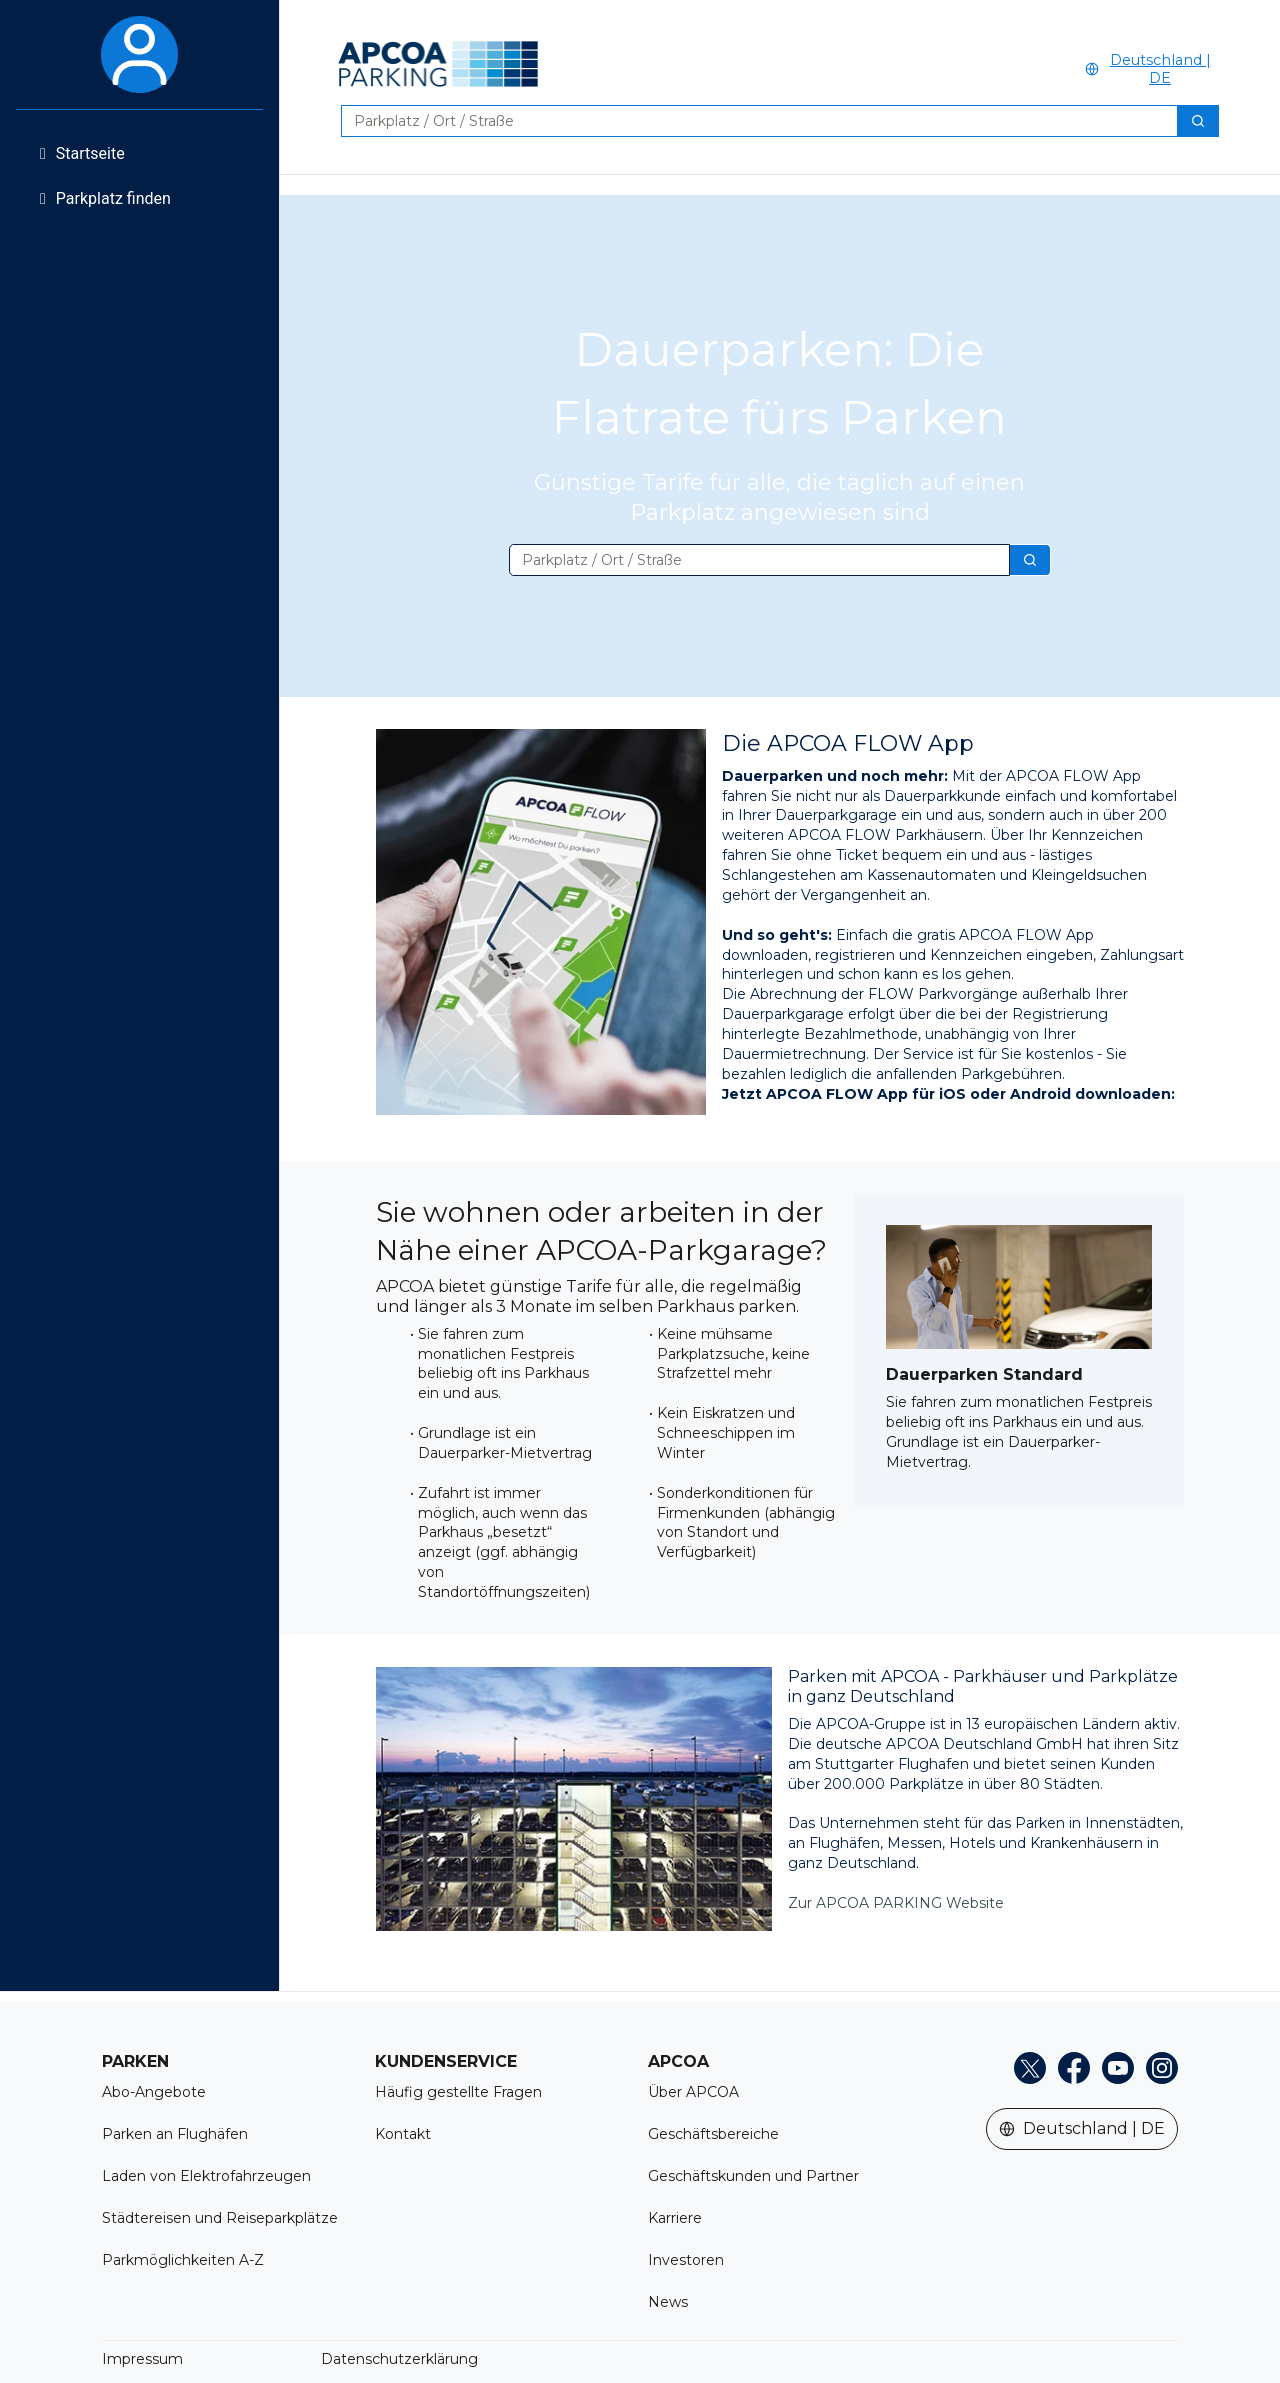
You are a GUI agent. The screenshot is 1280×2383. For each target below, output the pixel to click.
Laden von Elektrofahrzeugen (206, 2176)
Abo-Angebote (154, 2092)
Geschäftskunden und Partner (753, 2176)
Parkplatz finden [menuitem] (105, 198)
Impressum (142, 2359)
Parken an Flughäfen (175, 2134)
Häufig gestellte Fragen (458, 2092)
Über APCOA (693, 2092)
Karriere (675, 2218)
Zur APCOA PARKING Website (896, 1903)
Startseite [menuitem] (82, 153)
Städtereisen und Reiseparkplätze (220, 2218)
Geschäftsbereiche (713, 2134)
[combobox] (751, 121)
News (668, 2302)
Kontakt (403, 2134)
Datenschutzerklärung (399, 2359)
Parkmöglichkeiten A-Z (183, 2260)
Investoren (686, 2260)
